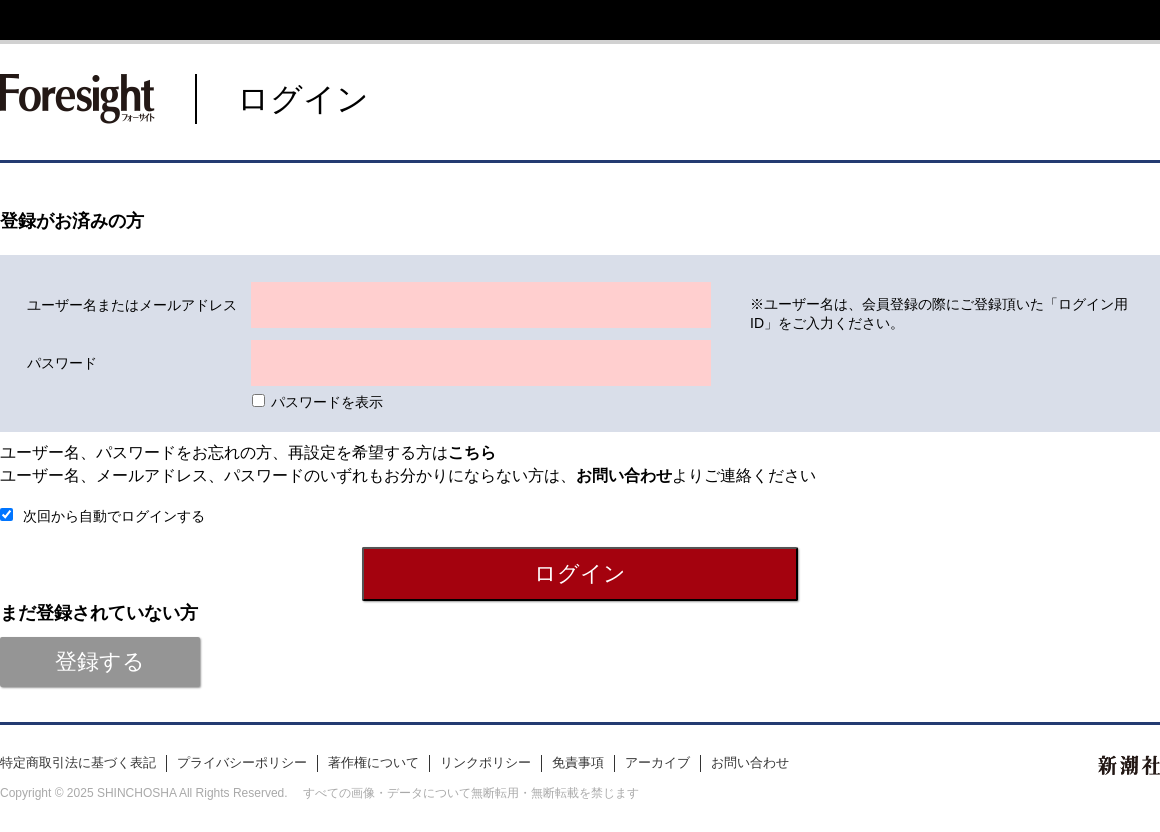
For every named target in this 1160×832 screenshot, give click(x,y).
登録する (100, 661)
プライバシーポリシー (242, 762)
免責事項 (578, 762)
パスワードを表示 (327, 402)
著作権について (373, 762)
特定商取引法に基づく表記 (78, 762)
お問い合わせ (750, 762)
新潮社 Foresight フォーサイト (77, 99)
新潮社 (1129, 765)
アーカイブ (657, 762)
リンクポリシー (485, 762)
